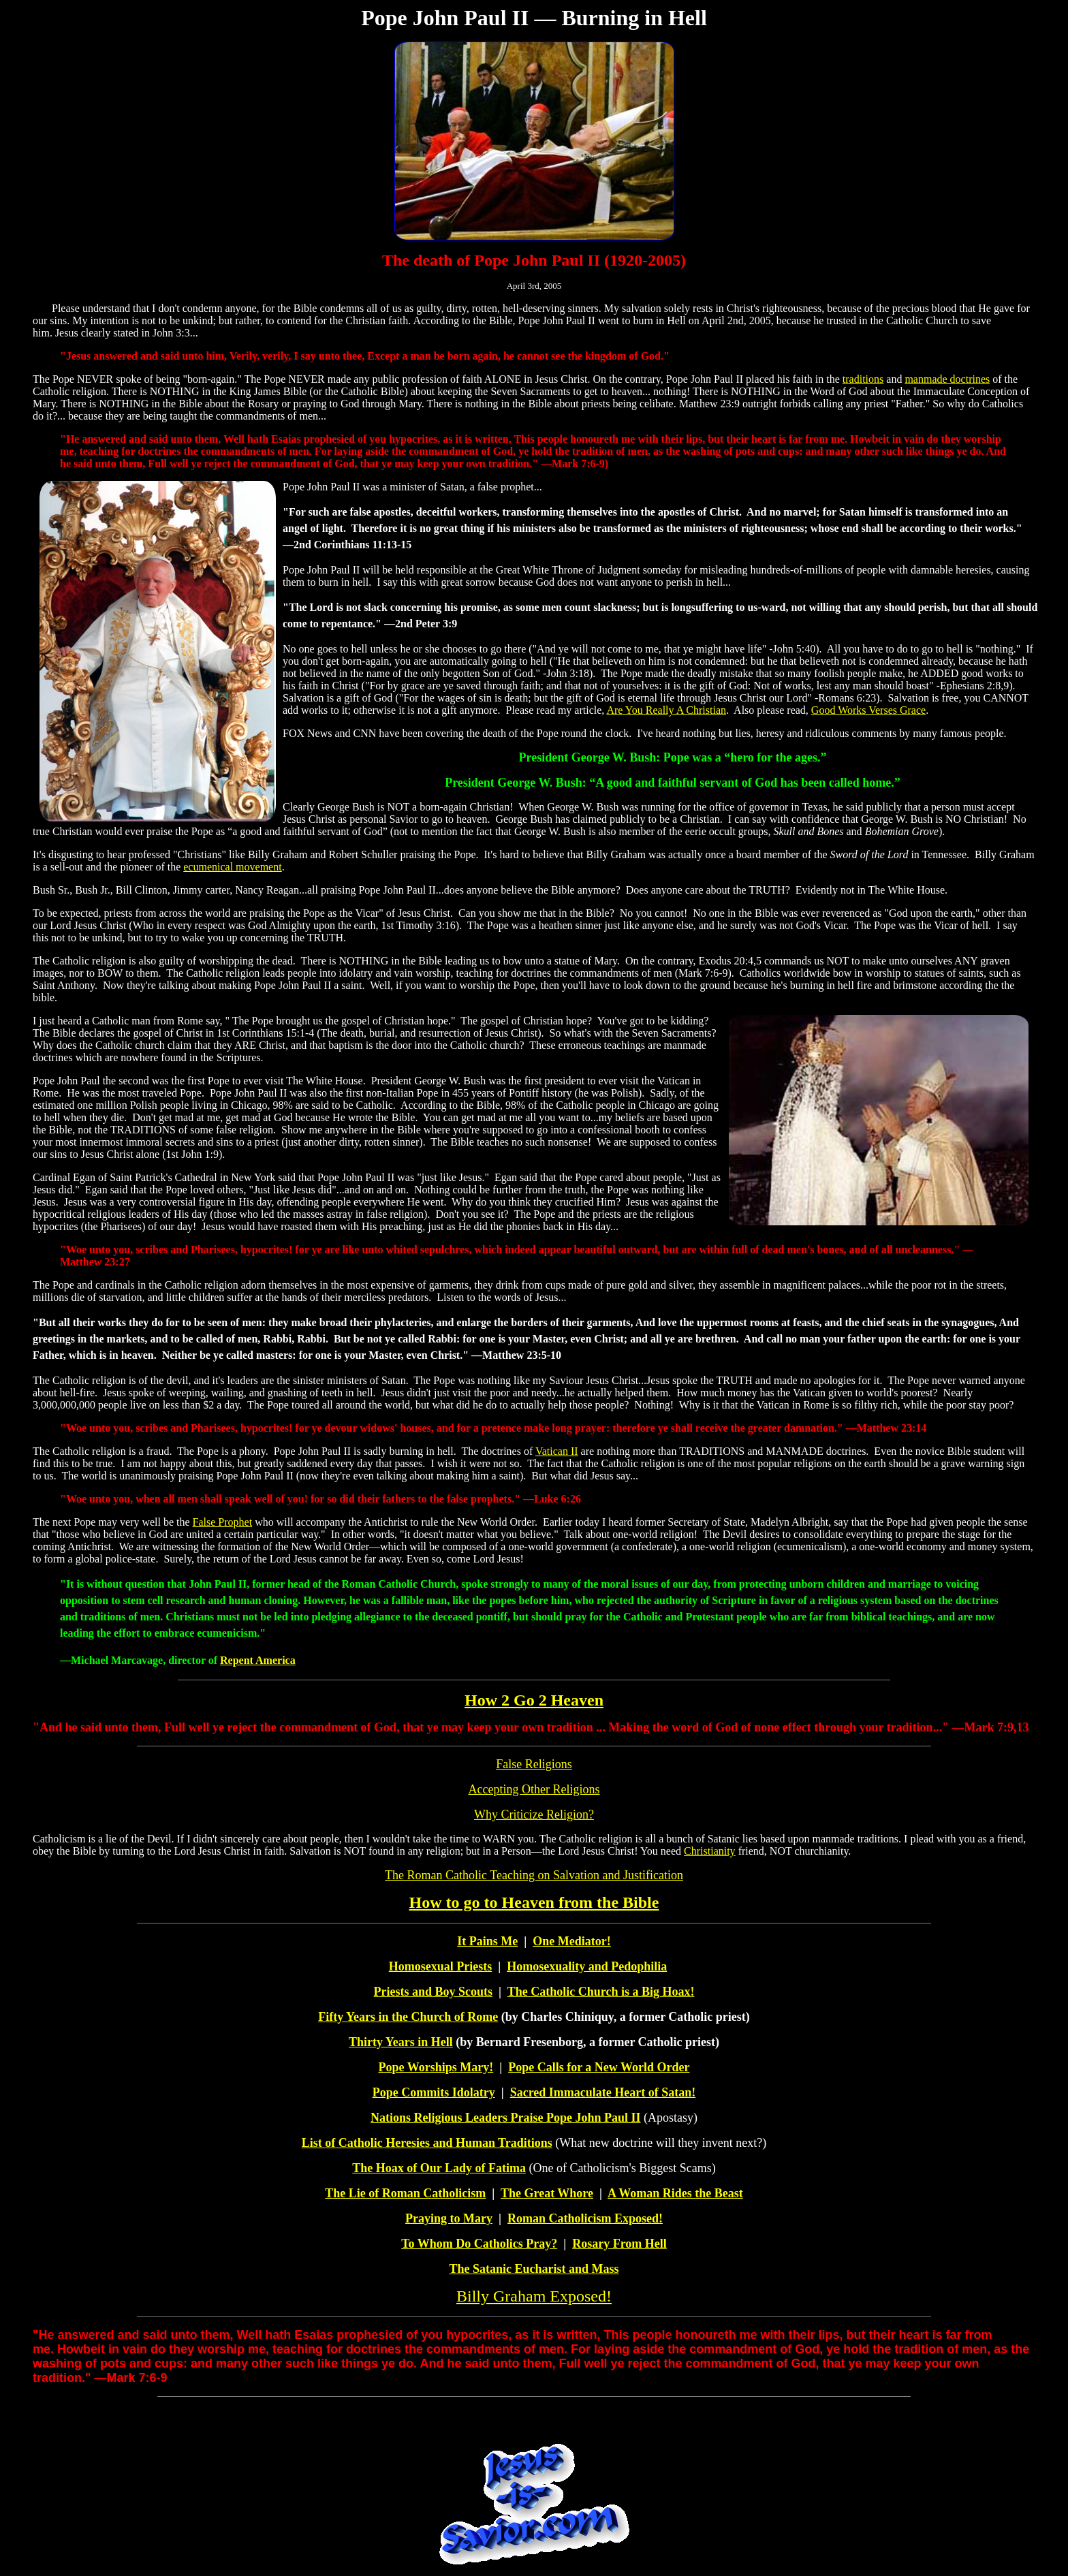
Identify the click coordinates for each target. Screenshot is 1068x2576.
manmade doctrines (947, 379)
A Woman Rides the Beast (675, 2193)
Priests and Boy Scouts (433, 1991)
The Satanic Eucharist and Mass (533, 2269)
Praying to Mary (448, 2218)
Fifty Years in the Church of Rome (408, 2017)
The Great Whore (547, 2193)
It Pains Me (487, 1941)
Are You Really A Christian (666, 710)
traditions (863, 379)
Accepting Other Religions (534, 1789)
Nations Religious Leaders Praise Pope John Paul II (506, 2117)
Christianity (710, 1851)
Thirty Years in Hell (401, 2042)
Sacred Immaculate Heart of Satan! (603, 2092)
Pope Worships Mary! (436, 2067)
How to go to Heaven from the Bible (534, 1902)
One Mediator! (571, 1941)
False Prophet (223, 1522)
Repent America (258, 1660)
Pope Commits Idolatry (434, 2092)
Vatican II (556, 1451)
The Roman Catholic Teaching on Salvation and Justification (534, 1875)
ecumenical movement (232, 867)
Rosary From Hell (619, 2243)
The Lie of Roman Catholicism (405, 2193)
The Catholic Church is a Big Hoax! (601, 1991)
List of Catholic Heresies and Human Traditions (427, 2143)
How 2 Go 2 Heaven (534, 1700)
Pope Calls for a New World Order (598, 2067)
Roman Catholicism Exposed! (585, 2218)
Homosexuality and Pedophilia (587, 1966)
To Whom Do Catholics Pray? (479, 2243)
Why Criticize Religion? (534, 1814)
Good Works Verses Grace (868, 710)
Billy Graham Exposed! (534, 2296)
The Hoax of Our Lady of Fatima (439, 2168)
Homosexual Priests (440, 1966)
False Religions (534, 1764)
